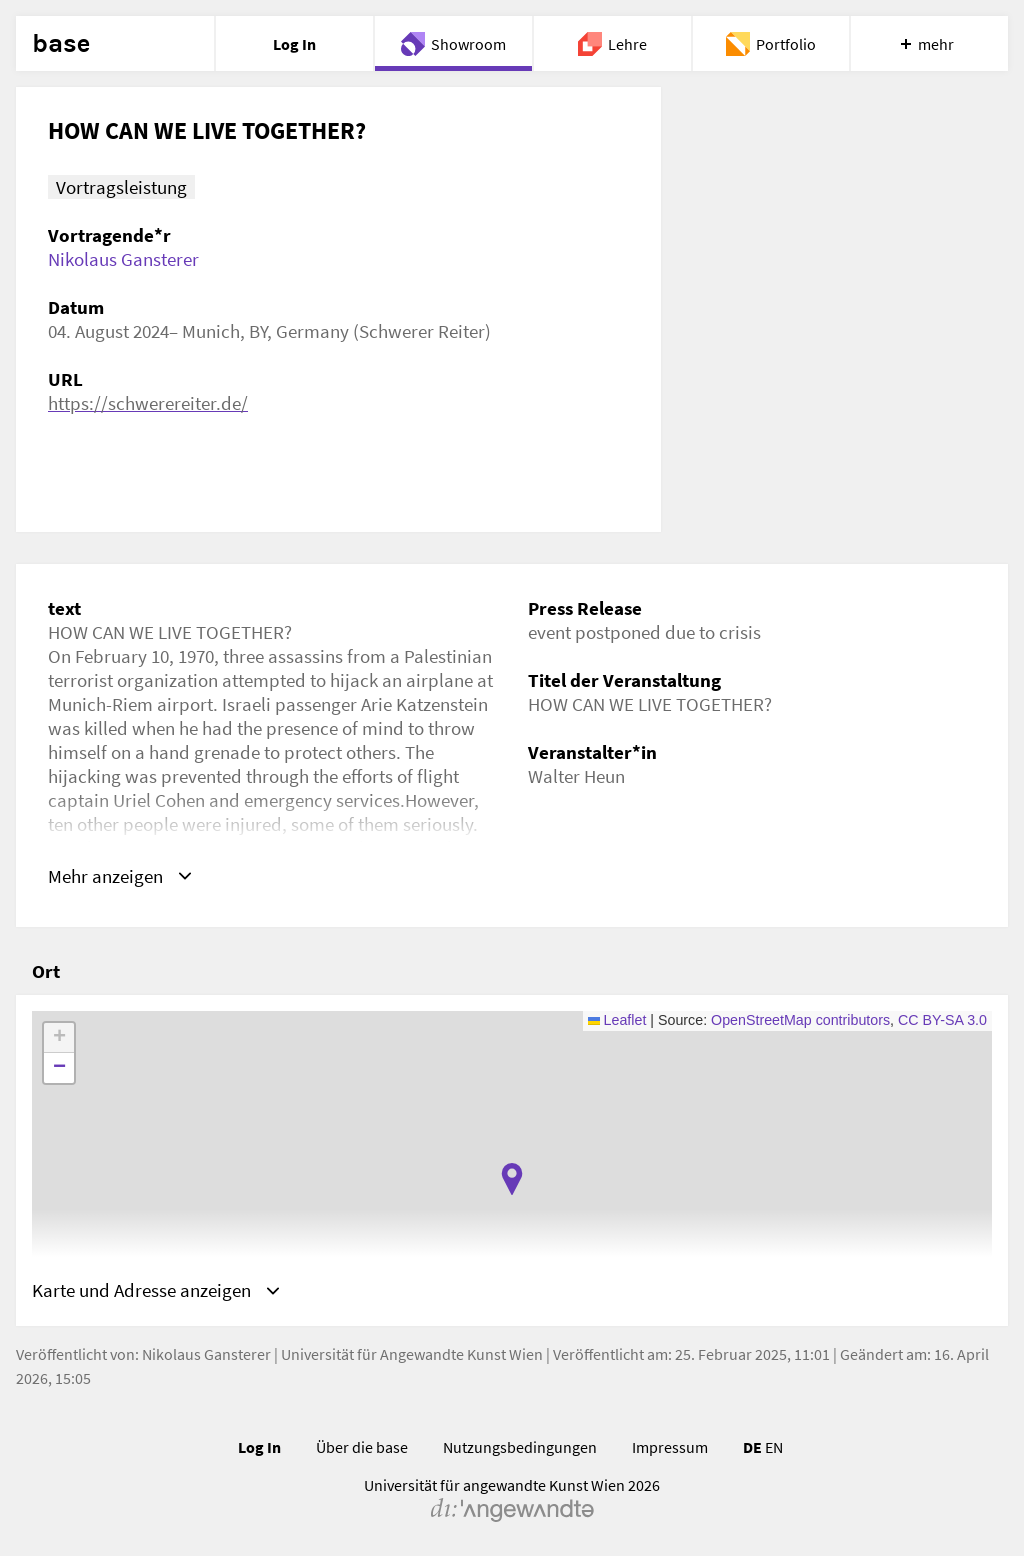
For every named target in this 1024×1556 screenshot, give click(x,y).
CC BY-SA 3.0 (942, 1020)
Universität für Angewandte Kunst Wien (412, 1354)
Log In (259, 1447)
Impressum (670, 1447)
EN (774, 1447)
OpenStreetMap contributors (800, 1020)
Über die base (362, 1447)
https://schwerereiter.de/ (148, 403)
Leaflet (617, 1020)
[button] (512, 1179)
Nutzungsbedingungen (520, 1447)
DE (752, 1447)
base (61, 44)
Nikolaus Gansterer (123, 259)
